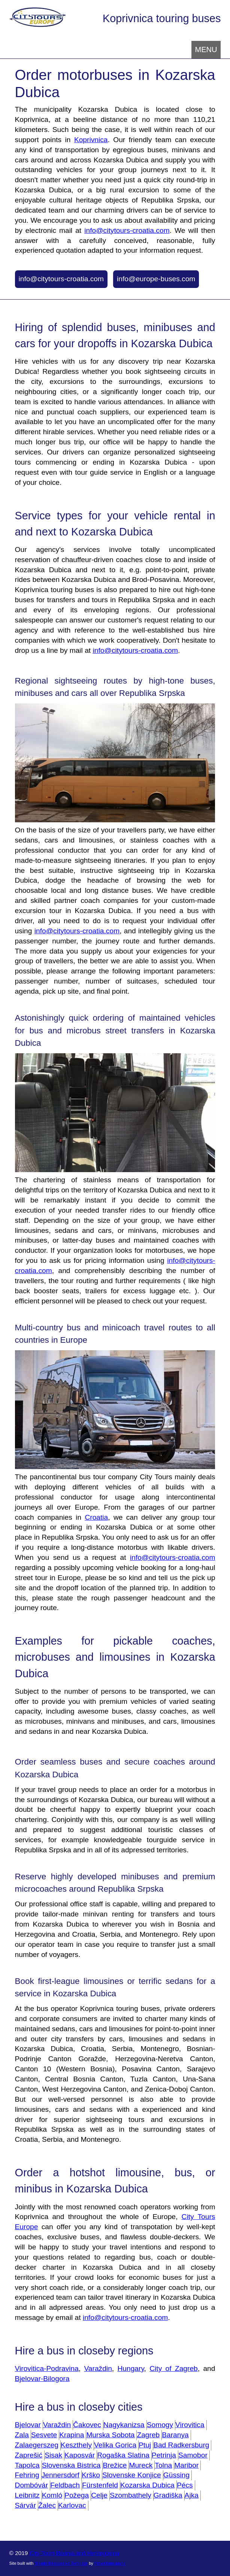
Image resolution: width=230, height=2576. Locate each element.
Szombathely (130, 2495)
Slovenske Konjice (131, 2475)
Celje (99, 2495)
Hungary (130, 2368)
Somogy (160, 2425)
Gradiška (168, 2495)
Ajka (192, 2495)
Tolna (163, 2465)
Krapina (71, 2435)
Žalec (47, 2505)
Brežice (115, 2465)
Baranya (175, 2435)
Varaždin (98, 2368)
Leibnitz (27, 2495)
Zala (22, 2435)
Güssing (176, 2475)
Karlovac (72, 2505)
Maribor (186, 2465)
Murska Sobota (110, 2435)
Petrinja (164, 2455)
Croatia (96, 1517)
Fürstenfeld (100, 2485)
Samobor (193, 2455)
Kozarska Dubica (147, 2485)
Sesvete (44, 2435)
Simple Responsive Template (61, 2563)
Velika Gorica (115, 2445)
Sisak (53, 2455)
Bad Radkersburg (181, 2445)
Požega (76, 2495)
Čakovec (87, 2425)
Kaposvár (79, 2455)
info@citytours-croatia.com (126, 230)
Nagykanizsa (124, 2425)
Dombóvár (31, 2485)
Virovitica (190, 2425)
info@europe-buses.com (156, 279)
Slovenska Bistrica (71, 2465)
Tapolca (27, 2465)
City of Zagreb (173, 2368)
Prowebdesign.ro (109, 2563)
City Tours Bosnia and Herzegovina (74, 2553)
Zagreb (148, 2435)
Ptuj (145, 2445)
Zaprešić (29, 2455)
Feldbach (65, 2485)
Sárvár (25, 2505)
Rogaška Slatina (123, 2455)
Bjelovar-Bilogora (42, 2379)
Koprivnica (91, 140)
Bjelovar (28, 2425)
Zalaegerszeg (36, 2445)
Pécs (185, 2485)
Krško (91, 2475)
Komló (52, 2495)
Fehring (27, 2475)
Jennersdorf (60, 2475)
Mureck (140, 2465)
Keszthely (76, 2445)
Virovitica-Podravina (47, 2368)
